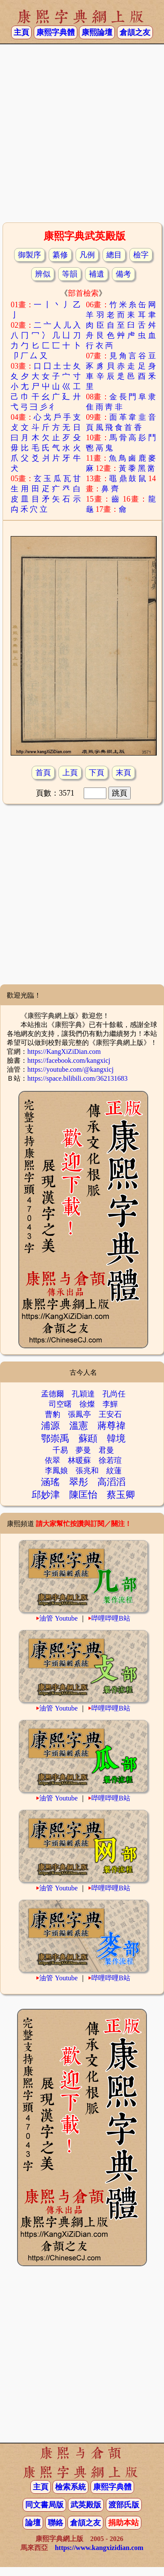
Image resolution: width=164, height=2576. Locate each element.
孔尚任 (114, 1394)
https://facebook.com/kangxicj (68, 1060)
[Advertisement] (82, 132)
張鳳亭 (79, 1414)
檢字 (141, 255)
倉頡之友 (135, 32)
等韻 (69, 274)
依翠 (52, 1460)
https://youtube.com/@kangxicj (70, 1069)
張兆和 (87, 1470)
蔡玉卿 (121, 1494)
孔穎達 (83, 1394)
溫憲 (78, 1425)
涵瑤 (50, 1482)
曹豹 (52, 1414)
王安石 (110, 1414)
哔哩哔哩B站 (110, 1618)
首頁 (43, 772)
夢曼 (83, 1450)
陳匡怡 (83, 1494)
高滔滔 (111, 1482)
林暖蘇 (79, 1460)
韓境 (116, 1438)
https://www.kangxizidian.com (99, 2547)
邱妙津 (46, 1494)
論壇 (33, 2522)
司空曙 (60, 1404)
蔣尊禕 (111, 1425)
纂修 (60, 255)
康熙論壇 (97, 32)
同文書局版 (44, 2505)
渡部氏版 (123, 2505)
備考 (123, 274)
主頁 (21, 32)
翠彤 (78, 1482)
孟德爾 (52, 1394)
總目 (114, 255)
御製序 (29, 255)
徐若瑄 (110, 1460)
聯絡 (55, 2522)
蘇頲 (88, 1438)
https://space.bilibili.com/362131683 (77, 1078)
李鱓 (110, 1404)
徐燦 (87, 1404)
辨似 (42, 274)
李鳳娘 (56, 1470)
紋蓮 (114, 1470)
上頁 (70, 772)
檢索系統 (70, 2487)
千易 (60, 1450)
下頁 (96, 772)
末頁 (123, 772)
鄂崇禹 (55, 1438)
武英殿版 (85, 2505)
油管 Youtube (58, 1618)
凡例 (87, 255)
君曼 (106, 1450)
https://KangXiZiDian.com (64, 1051)
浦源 (50, 1425)
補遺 (96, 274)
